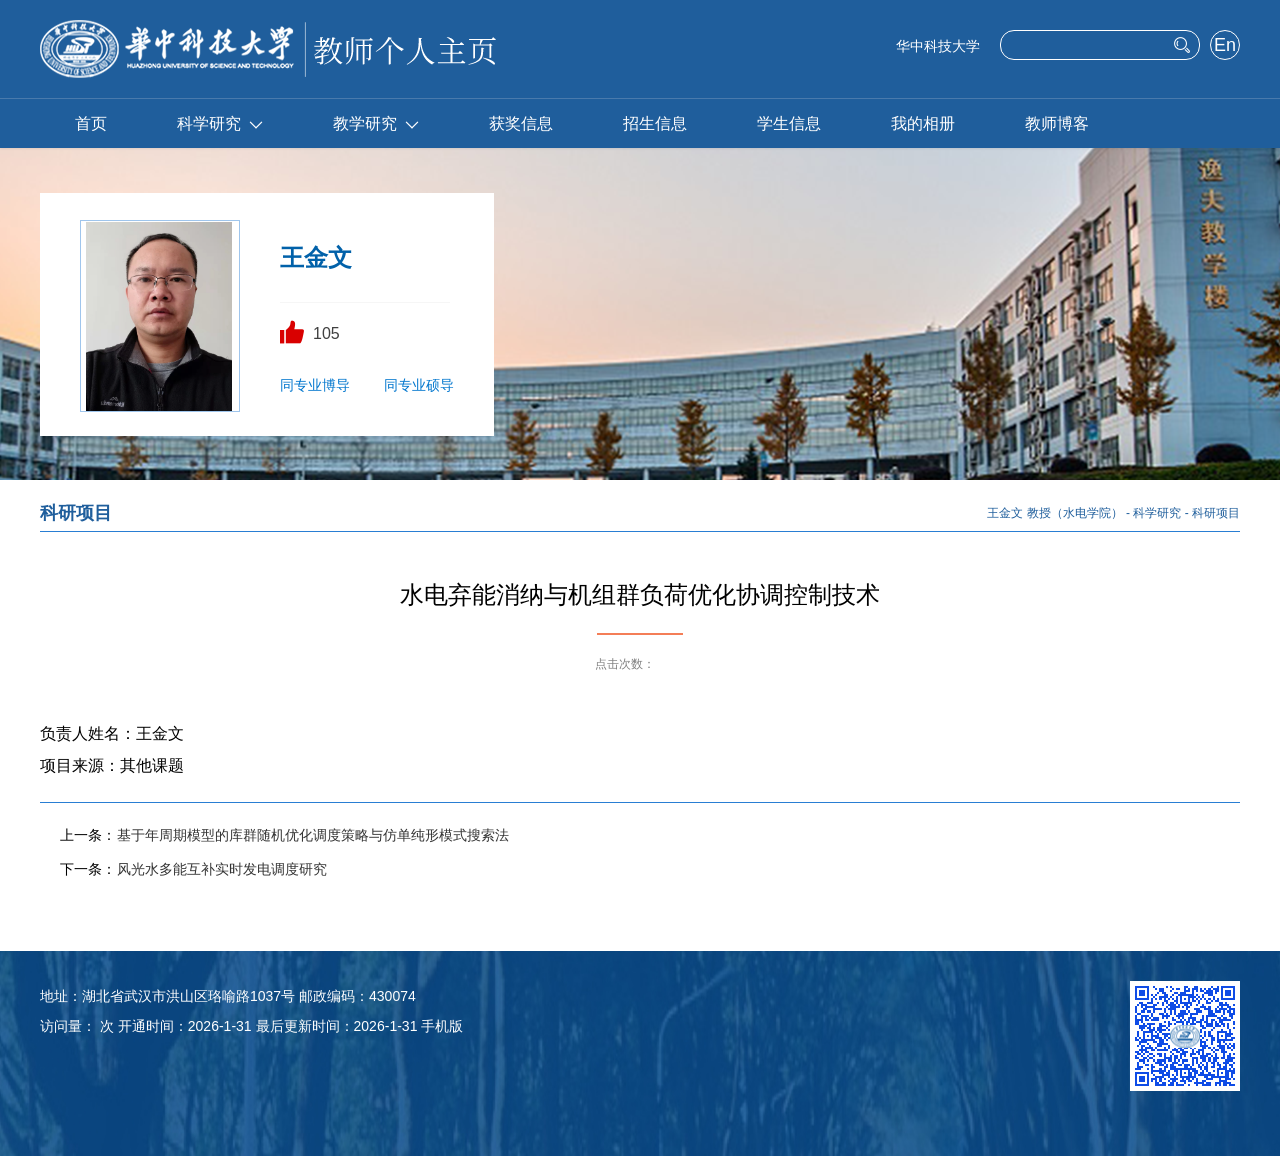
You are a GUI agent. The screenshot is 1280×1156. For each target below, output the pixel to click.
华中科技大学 (938, 46)
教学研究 (376, 123)
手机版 (442, 1026)
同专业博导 (315, 385)
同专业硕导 (419, 385)
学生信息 (789, 123)
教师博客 (1057, 123)
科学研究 (220, 123)
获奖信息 (521, 123)
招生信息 (655, 123)
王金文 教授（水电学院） (1054, 513)
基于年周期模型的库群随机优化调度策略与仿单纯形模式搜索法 (313, 835)
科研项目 (1216, 513)
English (1224, 47)
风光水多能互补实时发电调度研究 (222, 869)
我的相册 (923, 123)
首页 (91, 123)
